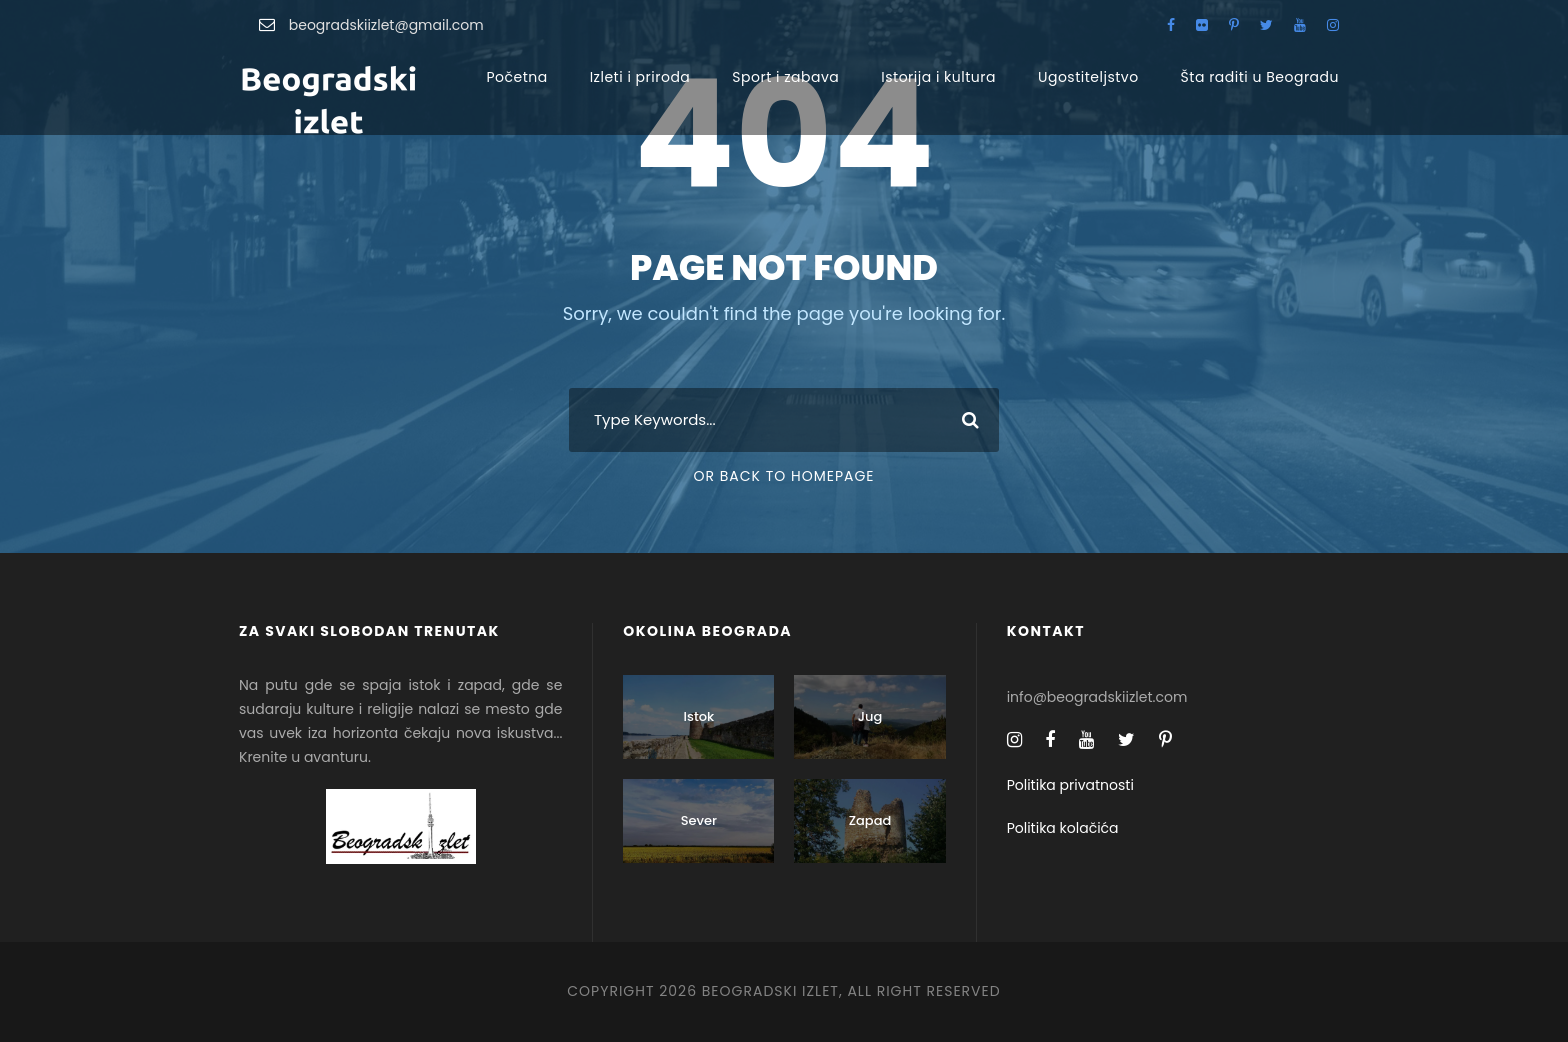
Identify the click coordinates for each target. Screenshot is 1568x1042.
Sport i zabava (785, 77)
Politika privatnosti (1070, 785)
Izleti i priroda (640, 77)
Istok (699, 716)
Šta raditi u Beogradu (1260, 77)
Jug (870, 716)
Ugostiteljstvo (1088, 77)
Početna (516, 77)
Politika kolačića (1063, 828)
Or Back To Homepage (783, 476)
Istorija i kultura (938, 77)
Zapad (870, 820)
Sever (699, 820)
